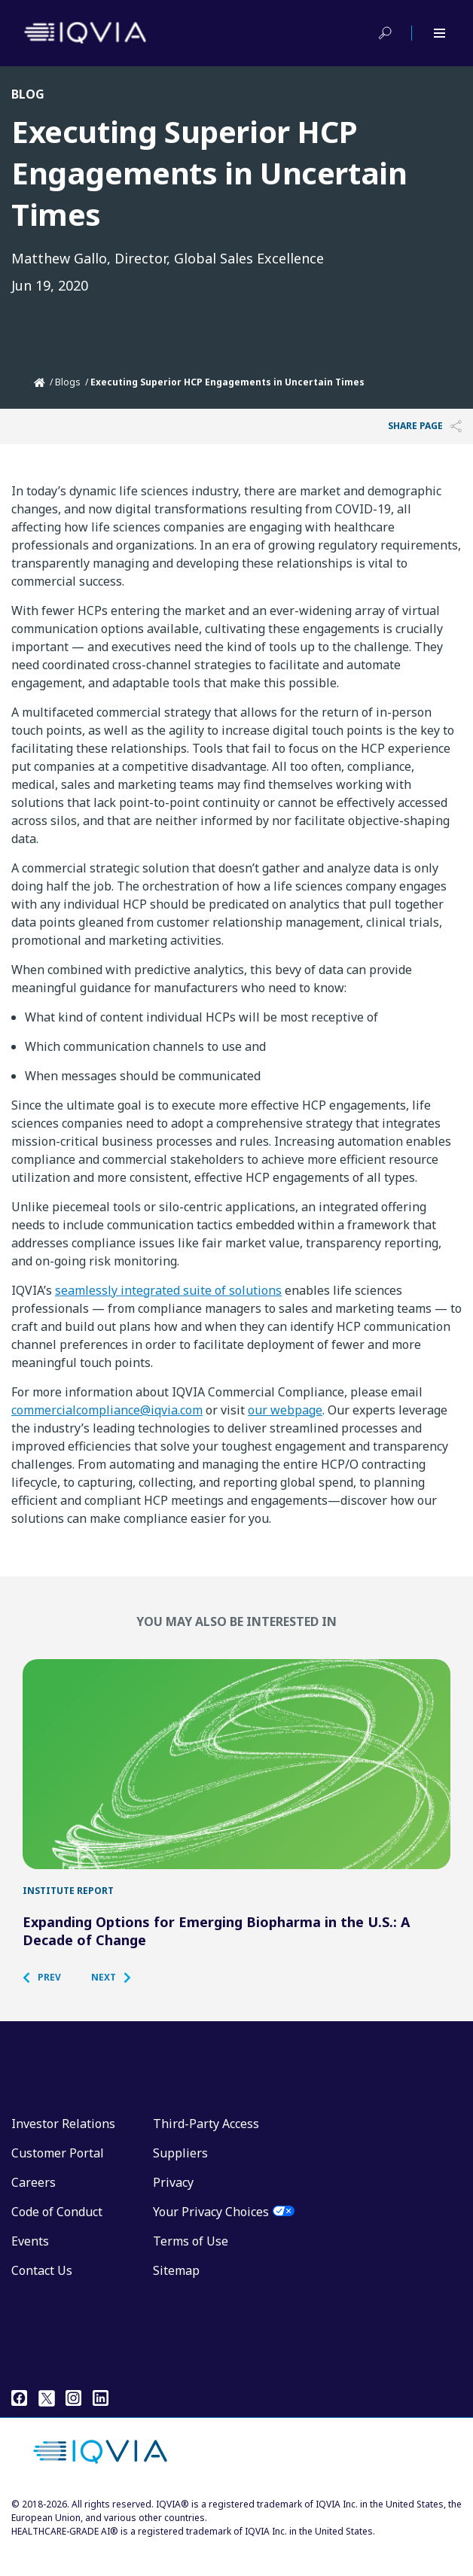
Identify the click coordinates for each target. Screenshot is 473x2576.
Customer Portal (57, 2179)
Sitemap (176, 2296)
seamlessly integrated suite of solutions (168, 1290)
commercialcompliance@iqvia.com (107, 1410)
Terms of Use (190, 2267)
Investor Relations (63, 2150)
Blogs (68, 382)
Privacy (173, 2208)
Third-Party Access (206, 2150)
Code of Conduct (56, 2238)
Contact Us (41, 2296)
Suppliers (180, 2179)
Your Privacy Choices (211, 2238)
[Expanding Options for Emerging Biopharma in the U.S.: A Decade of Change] (236, 1777)
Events (30, 2267)
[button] (49, 2004)
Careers (33, 2208)
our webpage (285, 1410)
